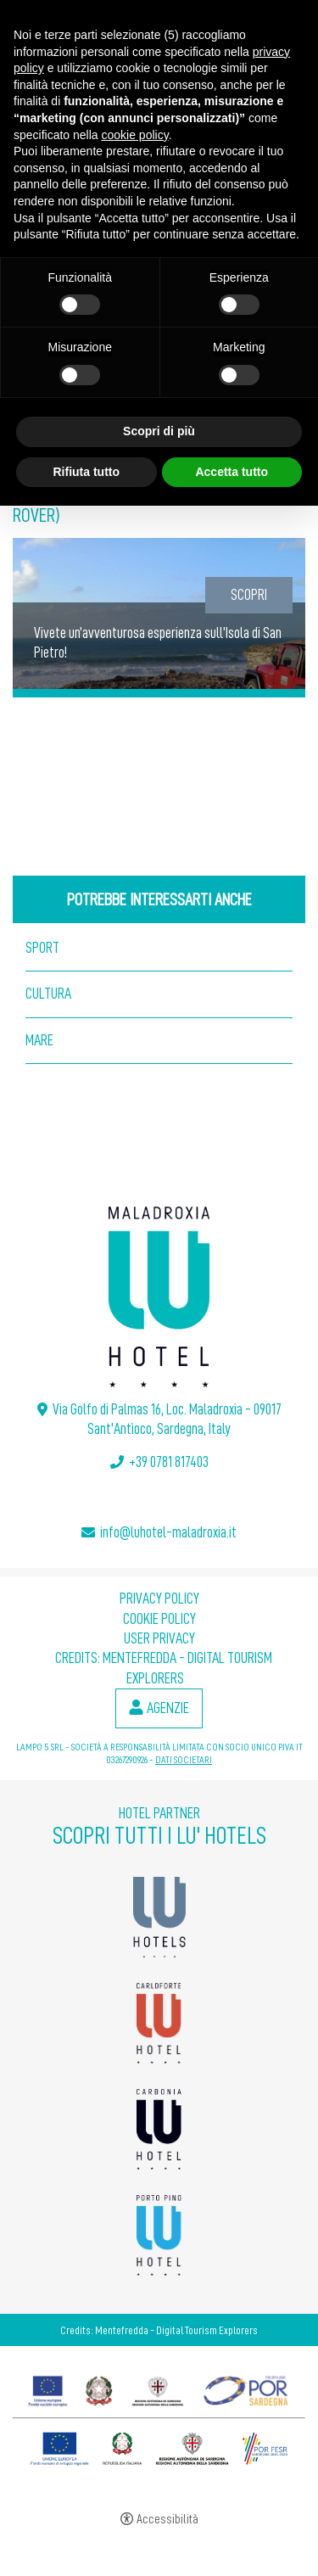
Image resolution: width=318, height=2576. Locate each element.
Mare (39, 1040)
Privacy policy (159, 1598)
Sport (42, 947)
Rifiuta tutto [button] (86, 472)
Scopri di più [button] (159, 431)
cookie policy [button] (135, 135)
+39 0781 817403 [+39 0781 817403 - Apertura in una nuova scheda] (169, 1462)
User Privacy (159, 1638)
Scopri (249, 594)
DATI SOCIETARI (183, 1760)
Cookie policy (159, 1619)
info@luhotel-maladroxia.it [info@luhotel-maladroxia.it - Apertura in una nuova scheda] (168, 1532)
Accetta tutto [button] (231, 472)
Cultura (48, 993)
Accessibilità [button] (167, 2519)
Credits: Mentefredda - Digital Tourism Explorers (159, 2330)
